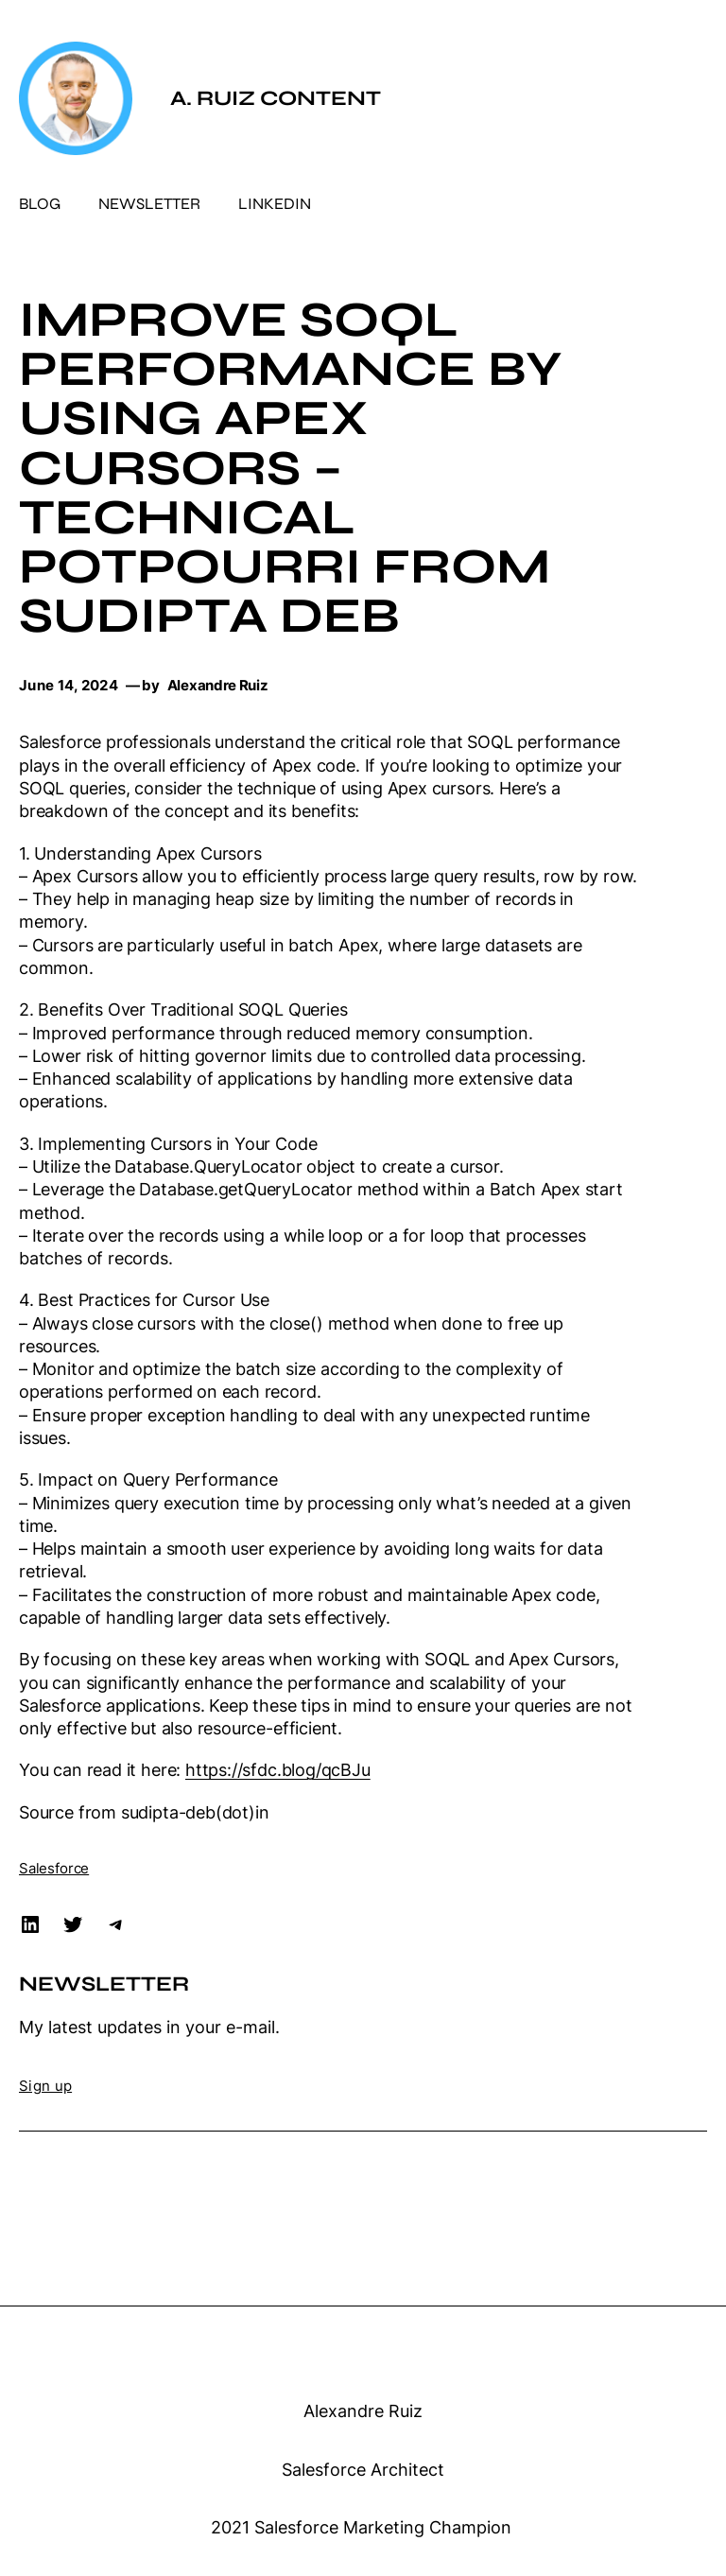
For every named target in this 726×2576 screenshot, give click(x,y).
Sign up (45, 2086)
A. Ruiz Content (275, 98)
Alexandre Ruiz (363, 2410)
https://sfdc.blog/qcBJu (278, 1769)
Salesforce (54, 1868)
